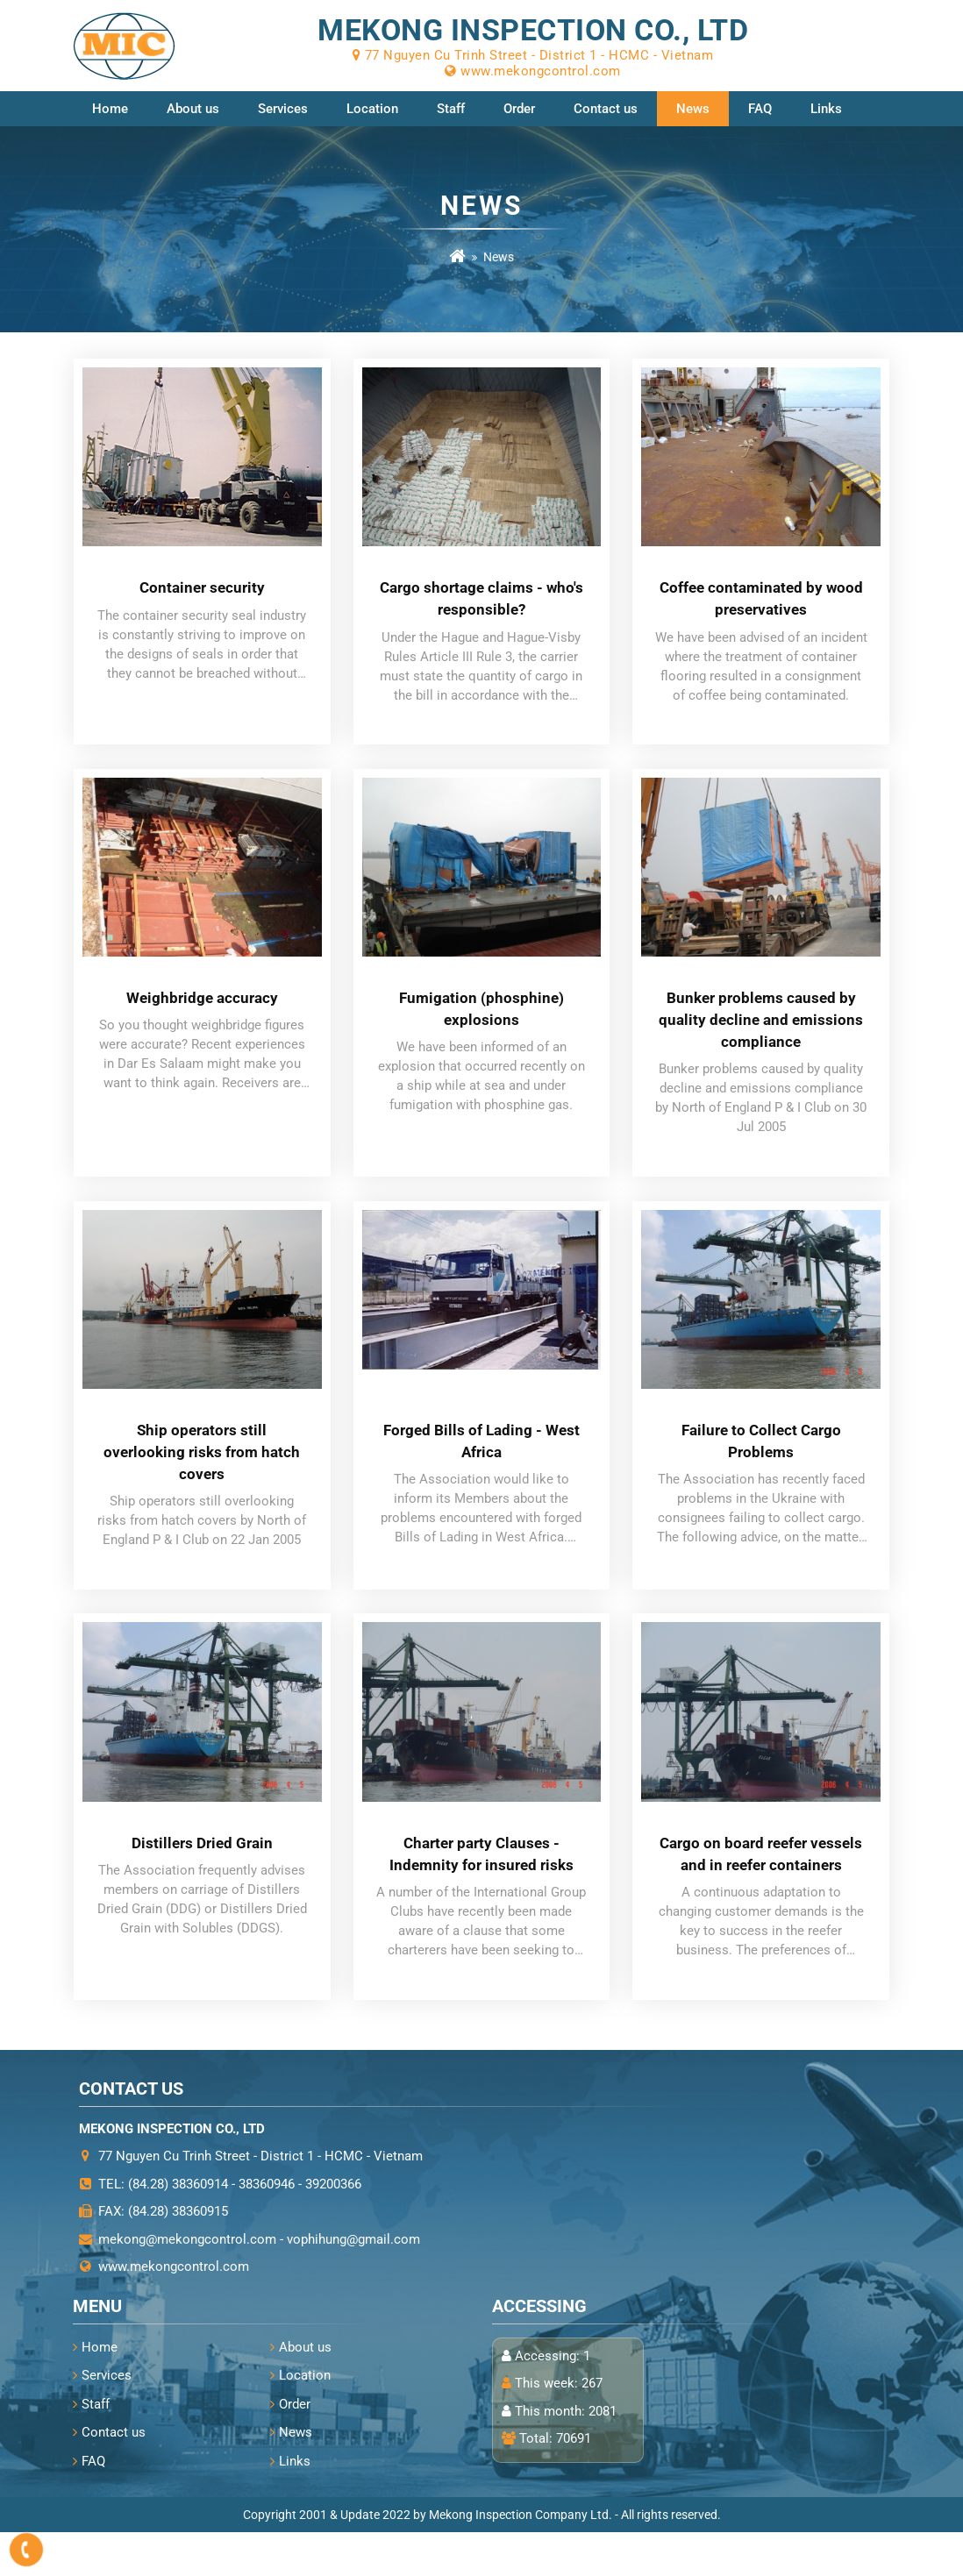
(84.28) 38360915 (178, 2255)
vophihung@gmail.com (353, 2283)
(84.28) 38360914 (178, 2228)
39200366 (333, 2228)
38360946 (267, 2228)
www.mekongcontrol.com (173, 2310)
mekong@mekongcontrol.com (187, 2283)
